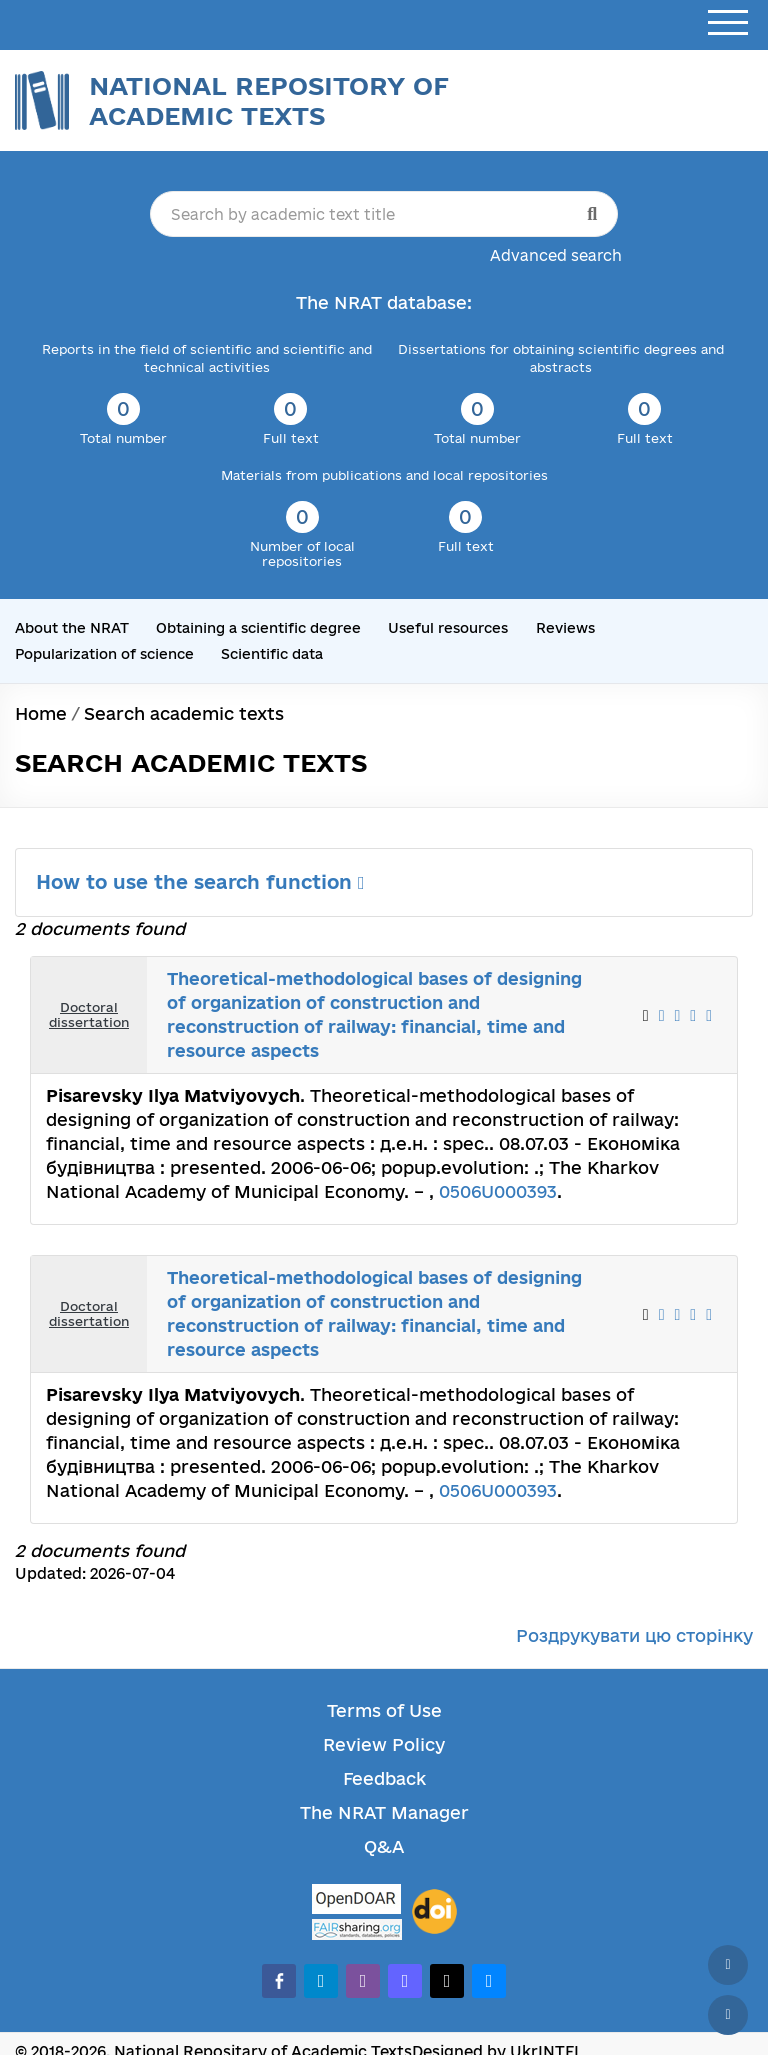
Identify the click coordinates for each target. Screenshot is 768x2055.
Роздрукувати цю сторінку (634, 1635)
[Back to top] (728, 1965)
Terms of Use (384, 1710)
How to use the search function (200, 882)
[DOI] (434, 1912)
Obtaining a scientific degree (258, 628)
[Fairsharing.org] (357, 1929)
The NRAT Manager (384, 1812)
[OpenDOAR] (357, 1901)
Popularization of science (104, 654)
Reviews (565, 628)
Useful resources (448, 628)
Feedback (384, 1778)
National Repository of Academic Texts (269, 100)
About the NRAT (72, 628)
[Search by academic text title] (383, 214)
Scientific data (272, 654)
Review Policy (384, 1744)
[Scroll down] (728, 2015)
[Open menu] (728, 23)
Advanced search (556, 255)
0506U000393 (498, 1191)
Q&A (384, 1846)
